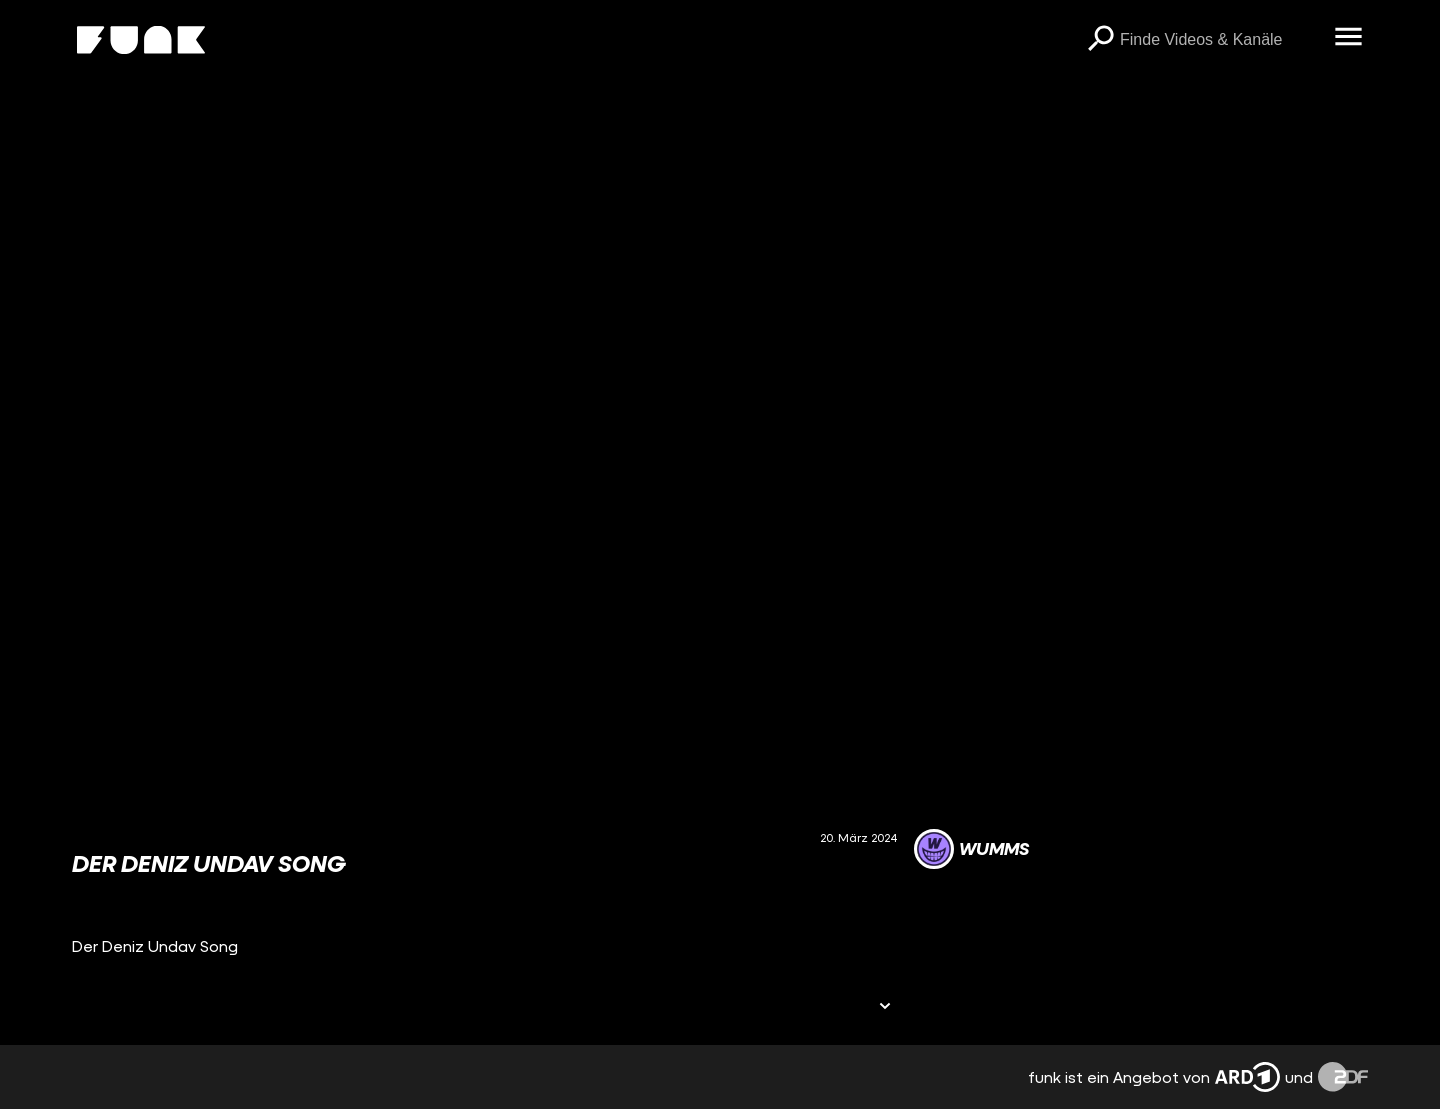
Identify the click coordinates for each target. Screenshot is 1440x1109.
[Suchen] (1100, 40)
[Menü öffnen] (1348, 38)
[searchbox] (1220, 40)
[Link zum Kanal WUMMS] (971, 849)
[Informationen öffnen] (885, 1007)
